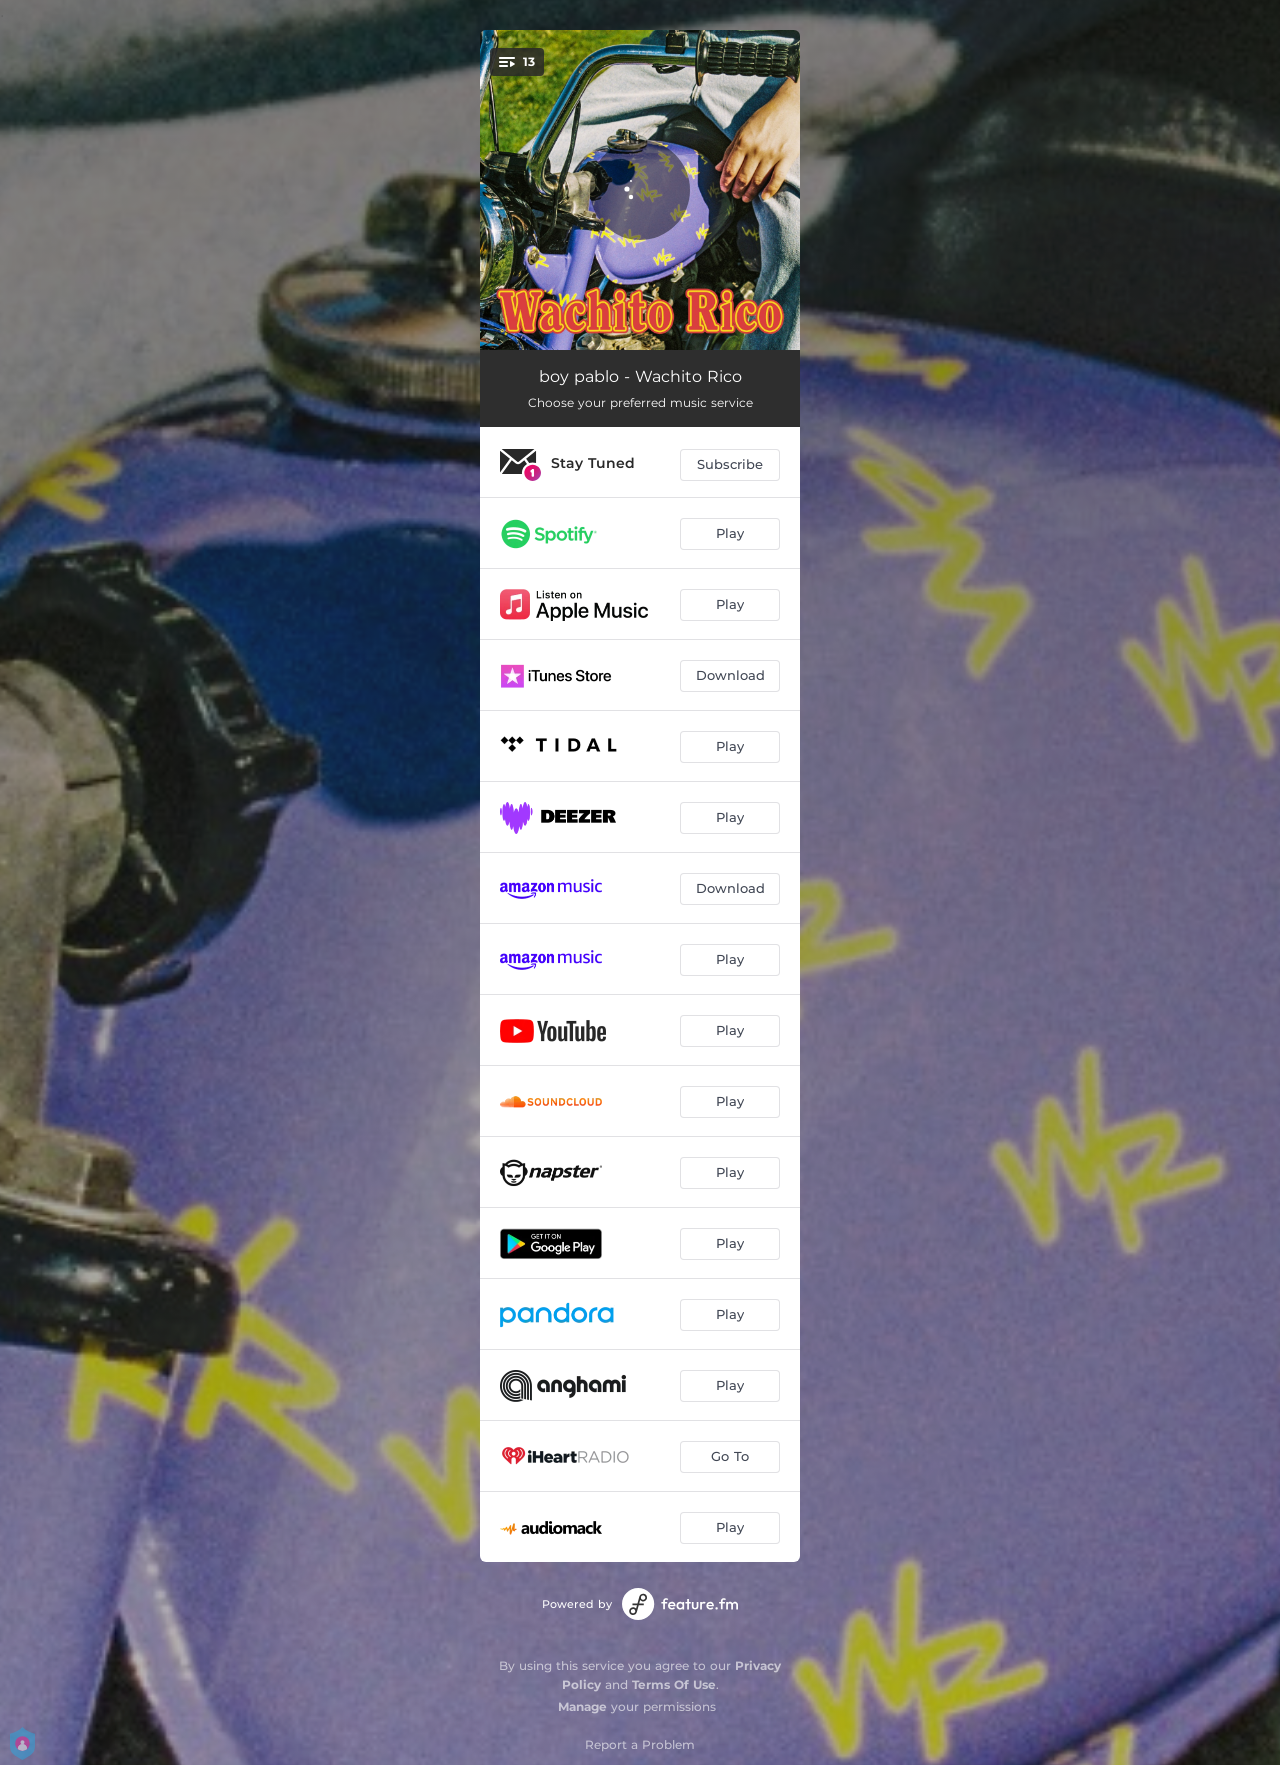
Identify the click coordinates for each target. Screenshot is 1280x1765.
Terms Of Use (674, 1684)
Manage (582, 1706)
